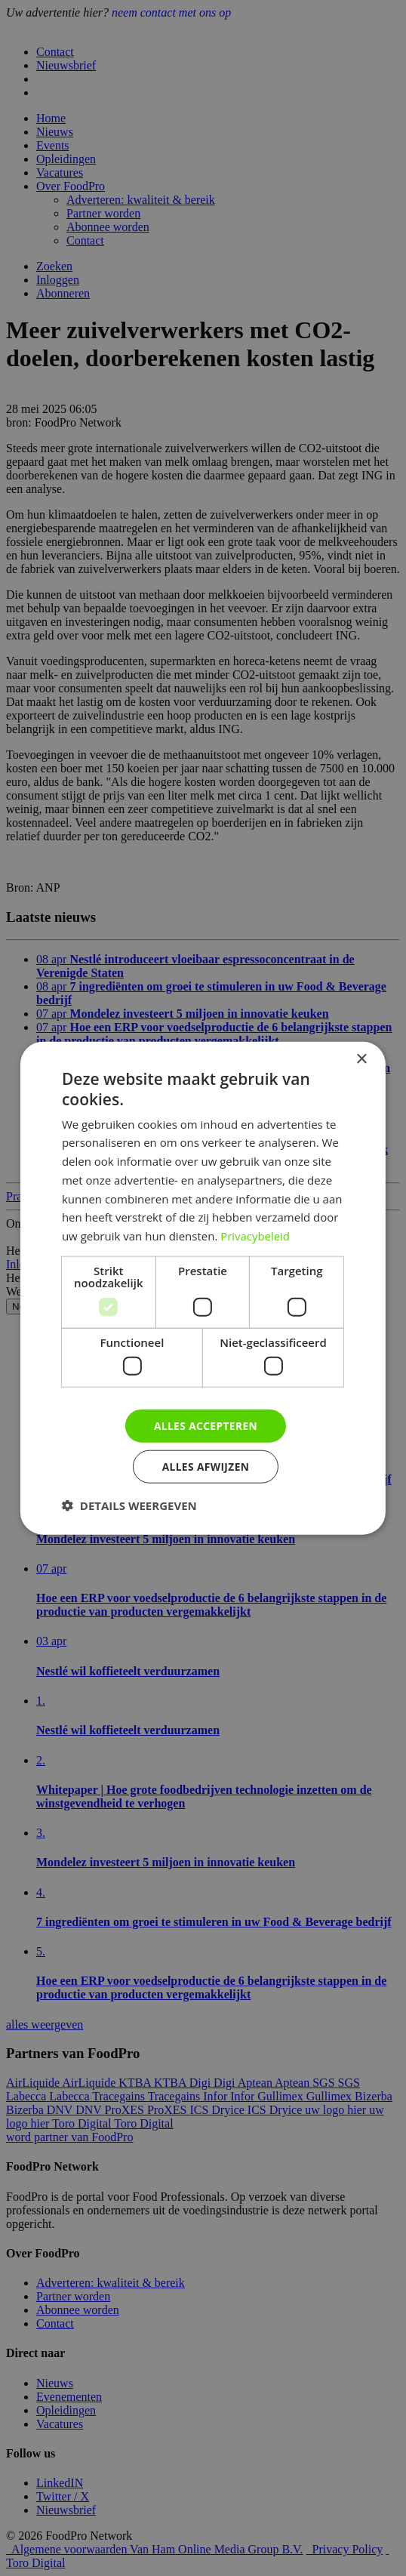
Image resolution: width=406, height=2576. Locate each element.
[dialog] (203, 1288)
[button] (129, 1505)
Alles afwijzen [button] (206, 1466)
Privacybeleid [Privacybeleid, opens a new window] (255, 1235)
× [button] (361, 1059)
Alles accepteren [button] (206, 1425)
